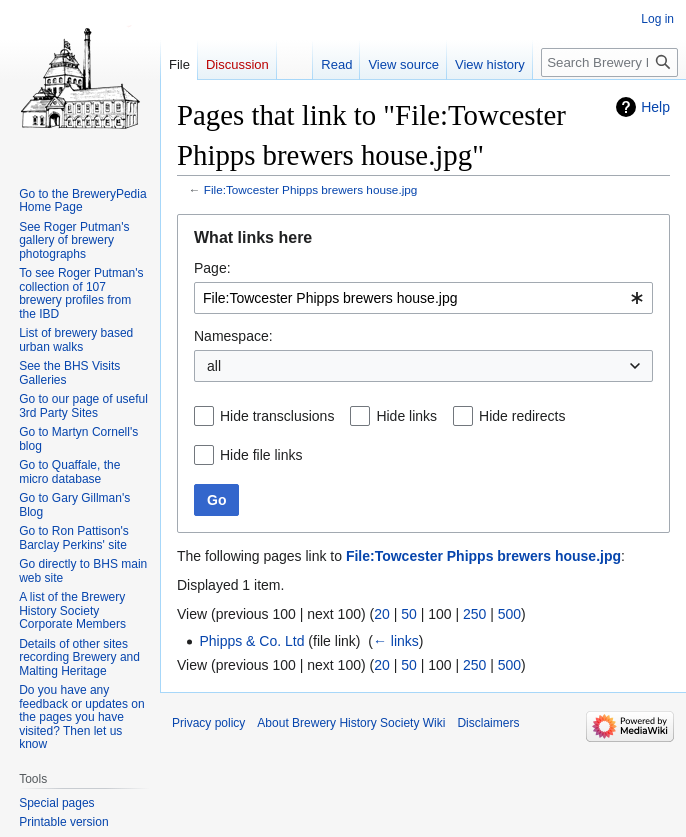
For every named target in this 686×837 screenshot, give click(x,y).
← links (396, 641)
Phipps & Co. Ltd (251, 641)
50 (409, 614)
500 (509, 614)
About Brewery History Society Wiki (351, 723)
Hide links (406, 416)
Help (655, 107)
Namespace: (233, 336)
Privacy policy (208, 723)
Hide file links (261, 455)
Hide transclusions (277, 416)
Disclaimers (488, 723)
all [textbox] (214, 366)
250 (474, 614)
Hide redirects (522, 416)
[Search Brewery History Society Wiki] (609, 62)
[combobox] (423, 298)
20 (382, 614)
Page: (212, 268)
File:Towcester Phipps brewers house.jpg (311, 189)
